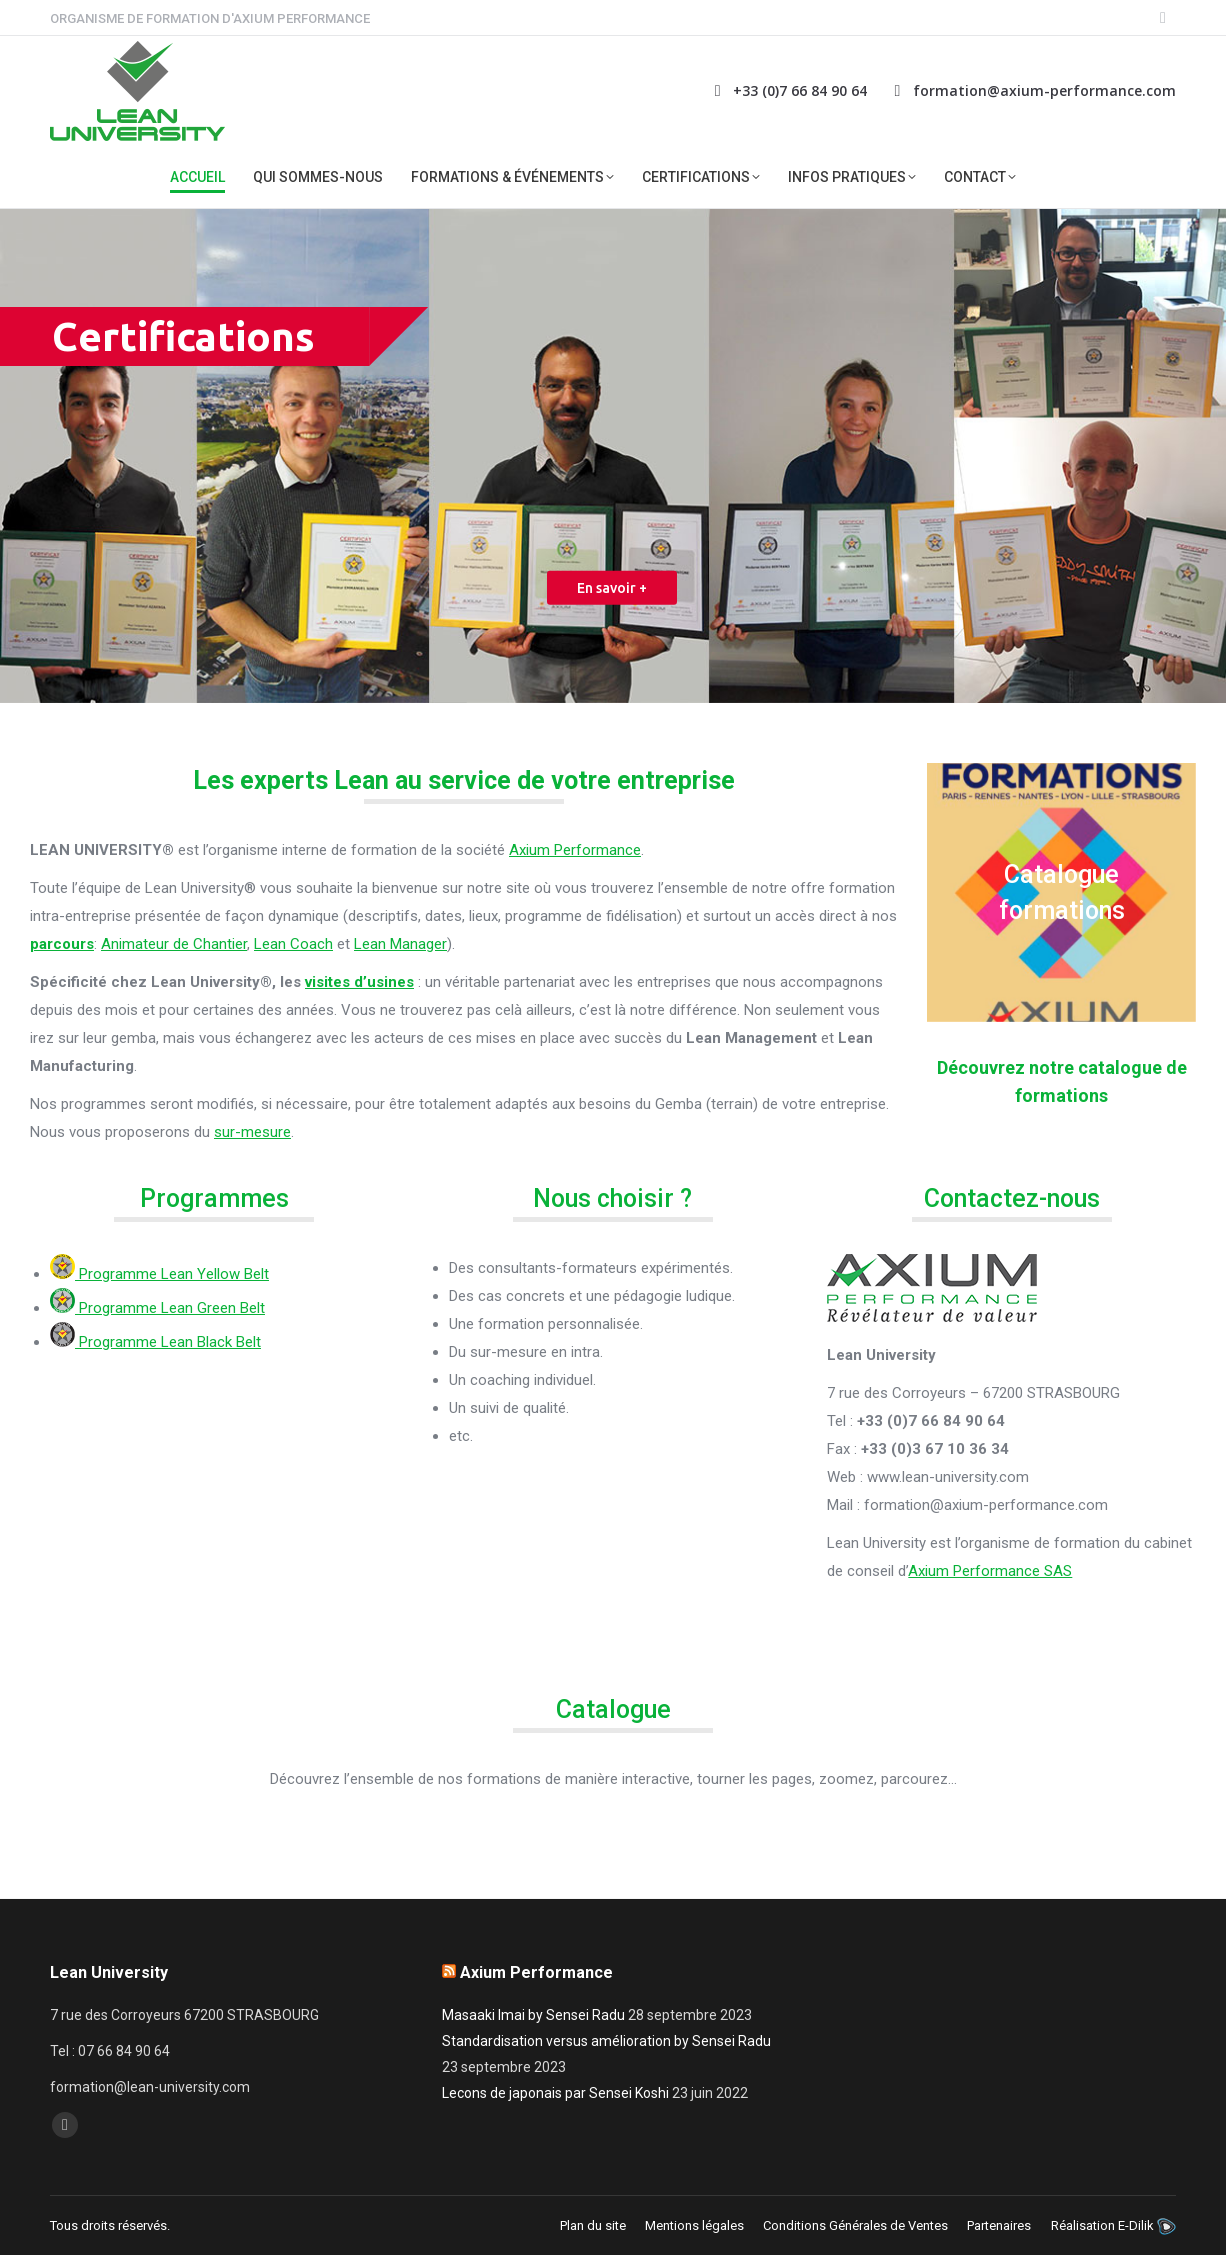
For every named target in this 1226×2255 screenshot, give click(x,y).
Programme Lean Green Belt (157, 1308)
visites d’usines (359, 982)
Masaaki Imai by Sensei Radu (533, 2015)
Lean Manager (400, 944)
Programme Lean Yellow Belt (159, 1274)
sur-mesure (252, 1132)
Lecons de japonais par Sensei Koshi (555, 2093)
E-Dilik (1136, 2225)
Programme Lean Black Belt (155, 1342)
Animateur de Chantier (174, 944)
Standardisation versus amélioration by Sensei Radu (606, 2041)
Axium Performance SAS (990, 1571)
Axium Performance (575, 850)
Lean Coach (293, 944)
